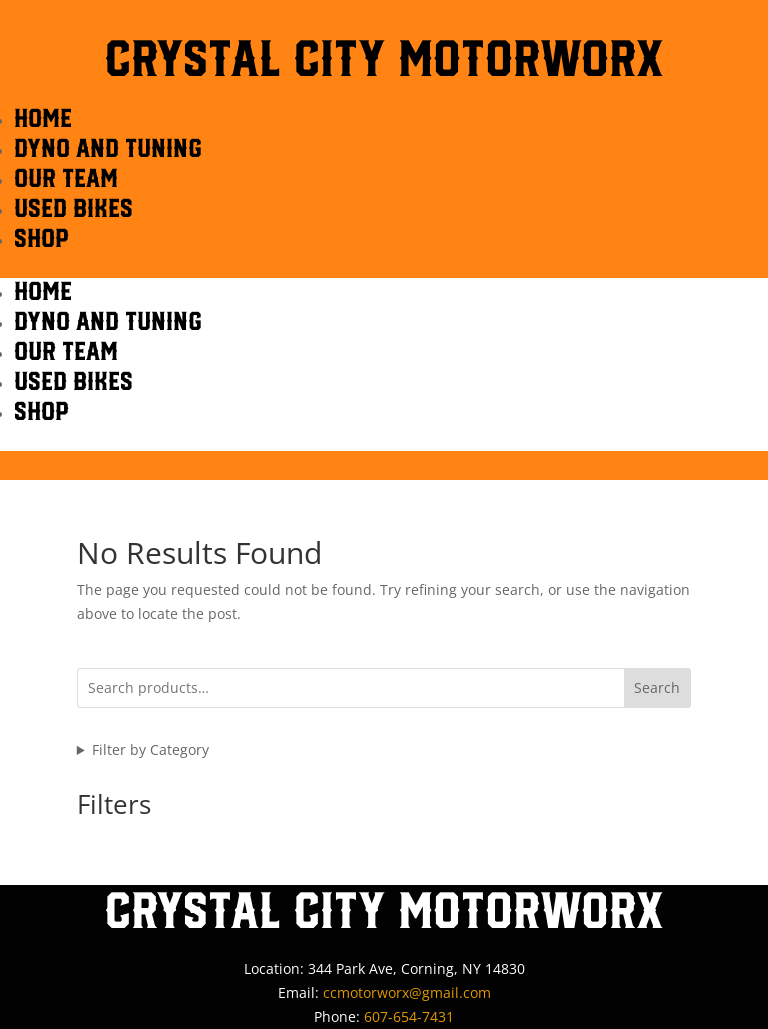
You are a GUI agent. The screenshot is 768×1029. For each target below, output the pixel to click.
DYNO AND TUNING (108, 147)
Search (657, 687)
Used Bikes (73, 207)
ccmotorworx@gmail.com (407, 992)
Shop (41, 237)
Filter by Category (150, 749)
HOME (43, 117)
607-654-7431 (409, 1016)
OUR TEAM (66, 177)
